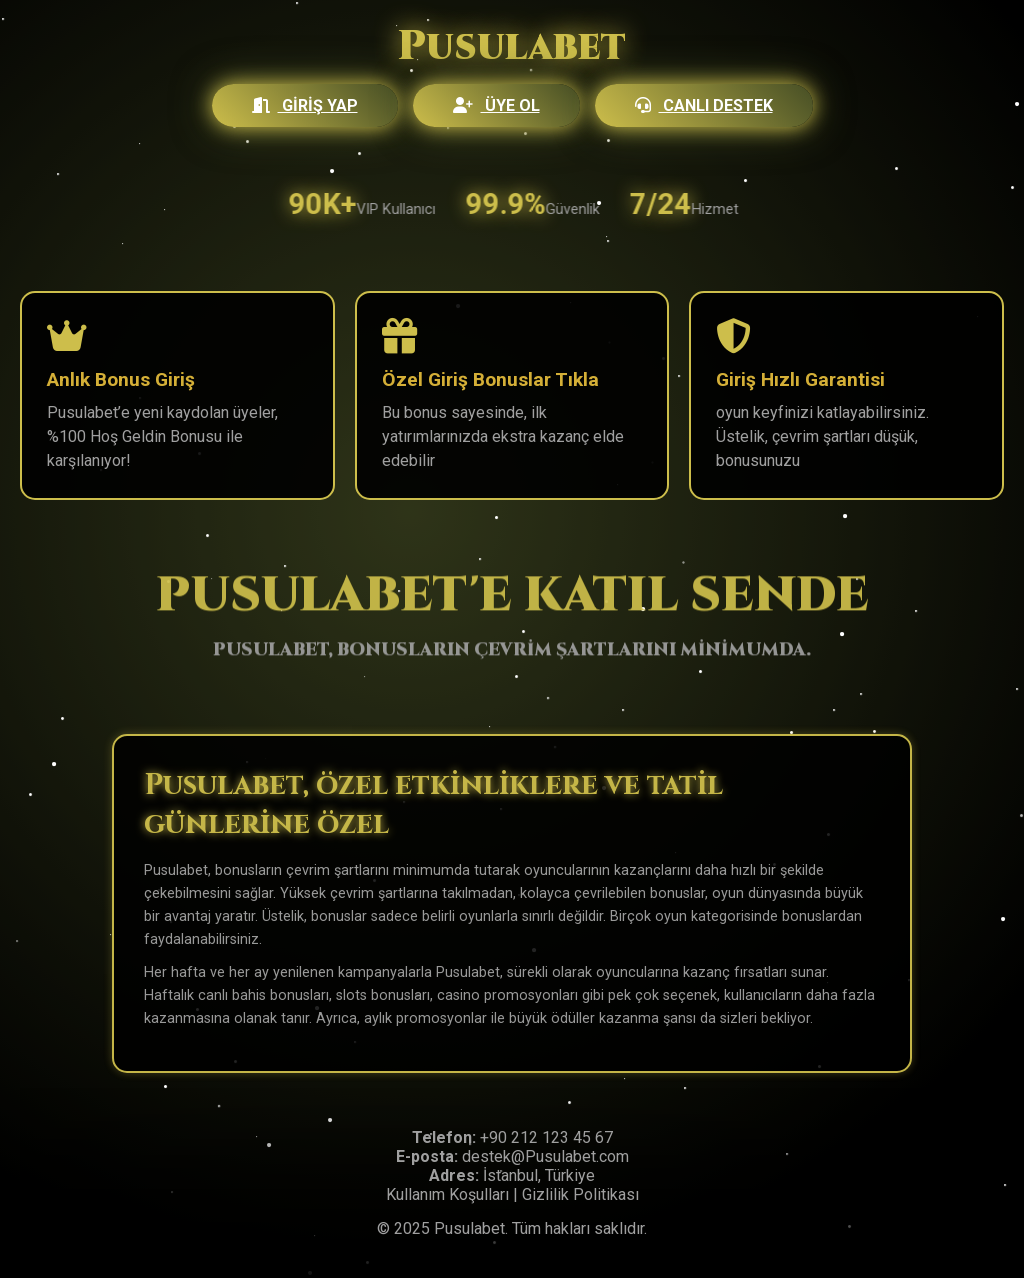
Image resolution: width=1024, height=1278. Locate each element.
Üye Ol (496, 105)
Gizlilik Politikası (580, 1194)
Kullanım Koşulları (447, 1194)
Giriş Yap (305, 105)
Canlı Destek (704, 105)
